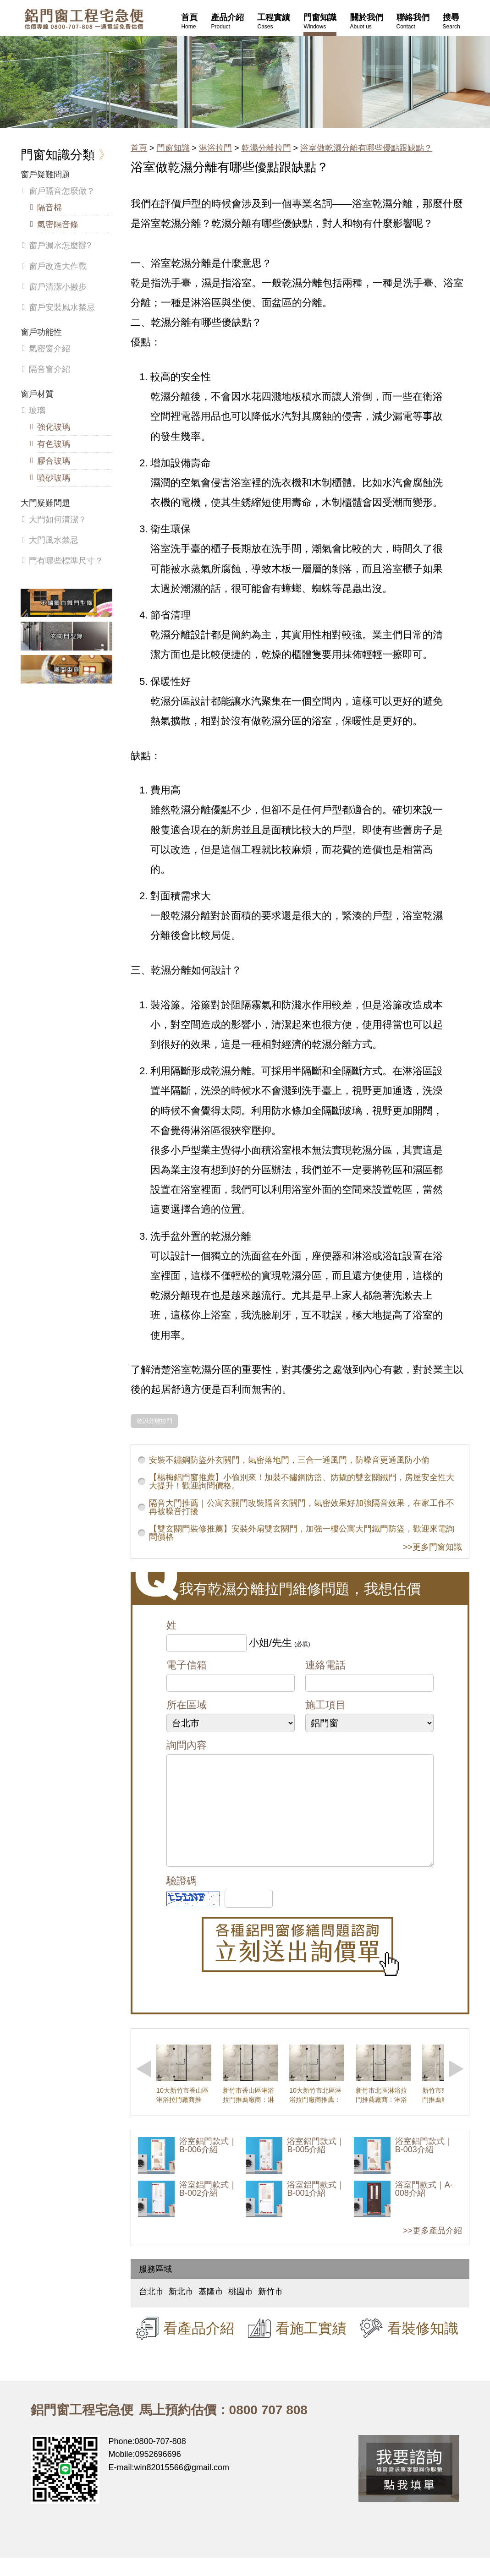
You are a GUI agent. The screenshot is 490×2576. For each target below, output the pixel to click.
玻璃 (37, 410)
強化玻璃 (53, 427)
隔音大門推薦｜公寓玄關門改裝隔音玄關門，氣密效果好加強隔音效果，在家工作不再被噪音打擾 (301, 1507)
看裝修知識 (422, 2346)
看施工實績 (311, 2346)
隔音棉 (49, 207)
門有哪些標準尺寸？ (66, 560)
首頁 (139, 148)
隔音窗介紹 (49, 369)
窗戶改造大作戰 (58, 266)
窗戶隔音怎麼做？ (62, 191)
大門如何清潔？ (58, 519)
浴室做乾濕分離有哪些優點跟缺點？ (366, 148)
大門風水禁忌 (53, 540)
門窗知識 (173, 148)
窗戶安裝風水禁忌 (62, 307)
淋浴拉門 (215, 148)
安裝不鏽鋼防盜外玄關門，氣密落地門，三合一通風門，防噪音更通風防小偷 (289, 1460)
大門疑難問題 (45, 503)
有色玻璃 (53, 443)
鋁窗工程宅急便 (83, 19)
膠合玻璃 (53, 460)
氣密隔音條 (57, 224)
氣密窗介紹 (49, 348)
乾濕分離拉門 (266, 148)
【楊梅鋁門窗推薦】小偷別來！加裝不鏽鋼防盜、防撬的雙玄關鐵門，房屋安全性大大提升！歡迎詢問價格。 (301, 1481)
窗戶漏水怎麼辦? (60, 245)
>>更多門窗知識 (432, 1547)
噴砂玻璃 (53, 477)
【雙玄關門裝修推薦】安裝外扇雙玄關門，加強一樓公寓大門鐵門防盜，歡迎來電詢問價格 (301, 1533)
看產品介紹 (198, 2346)
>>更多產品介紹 (432, 2249)
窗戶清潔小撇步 (58, 286)
